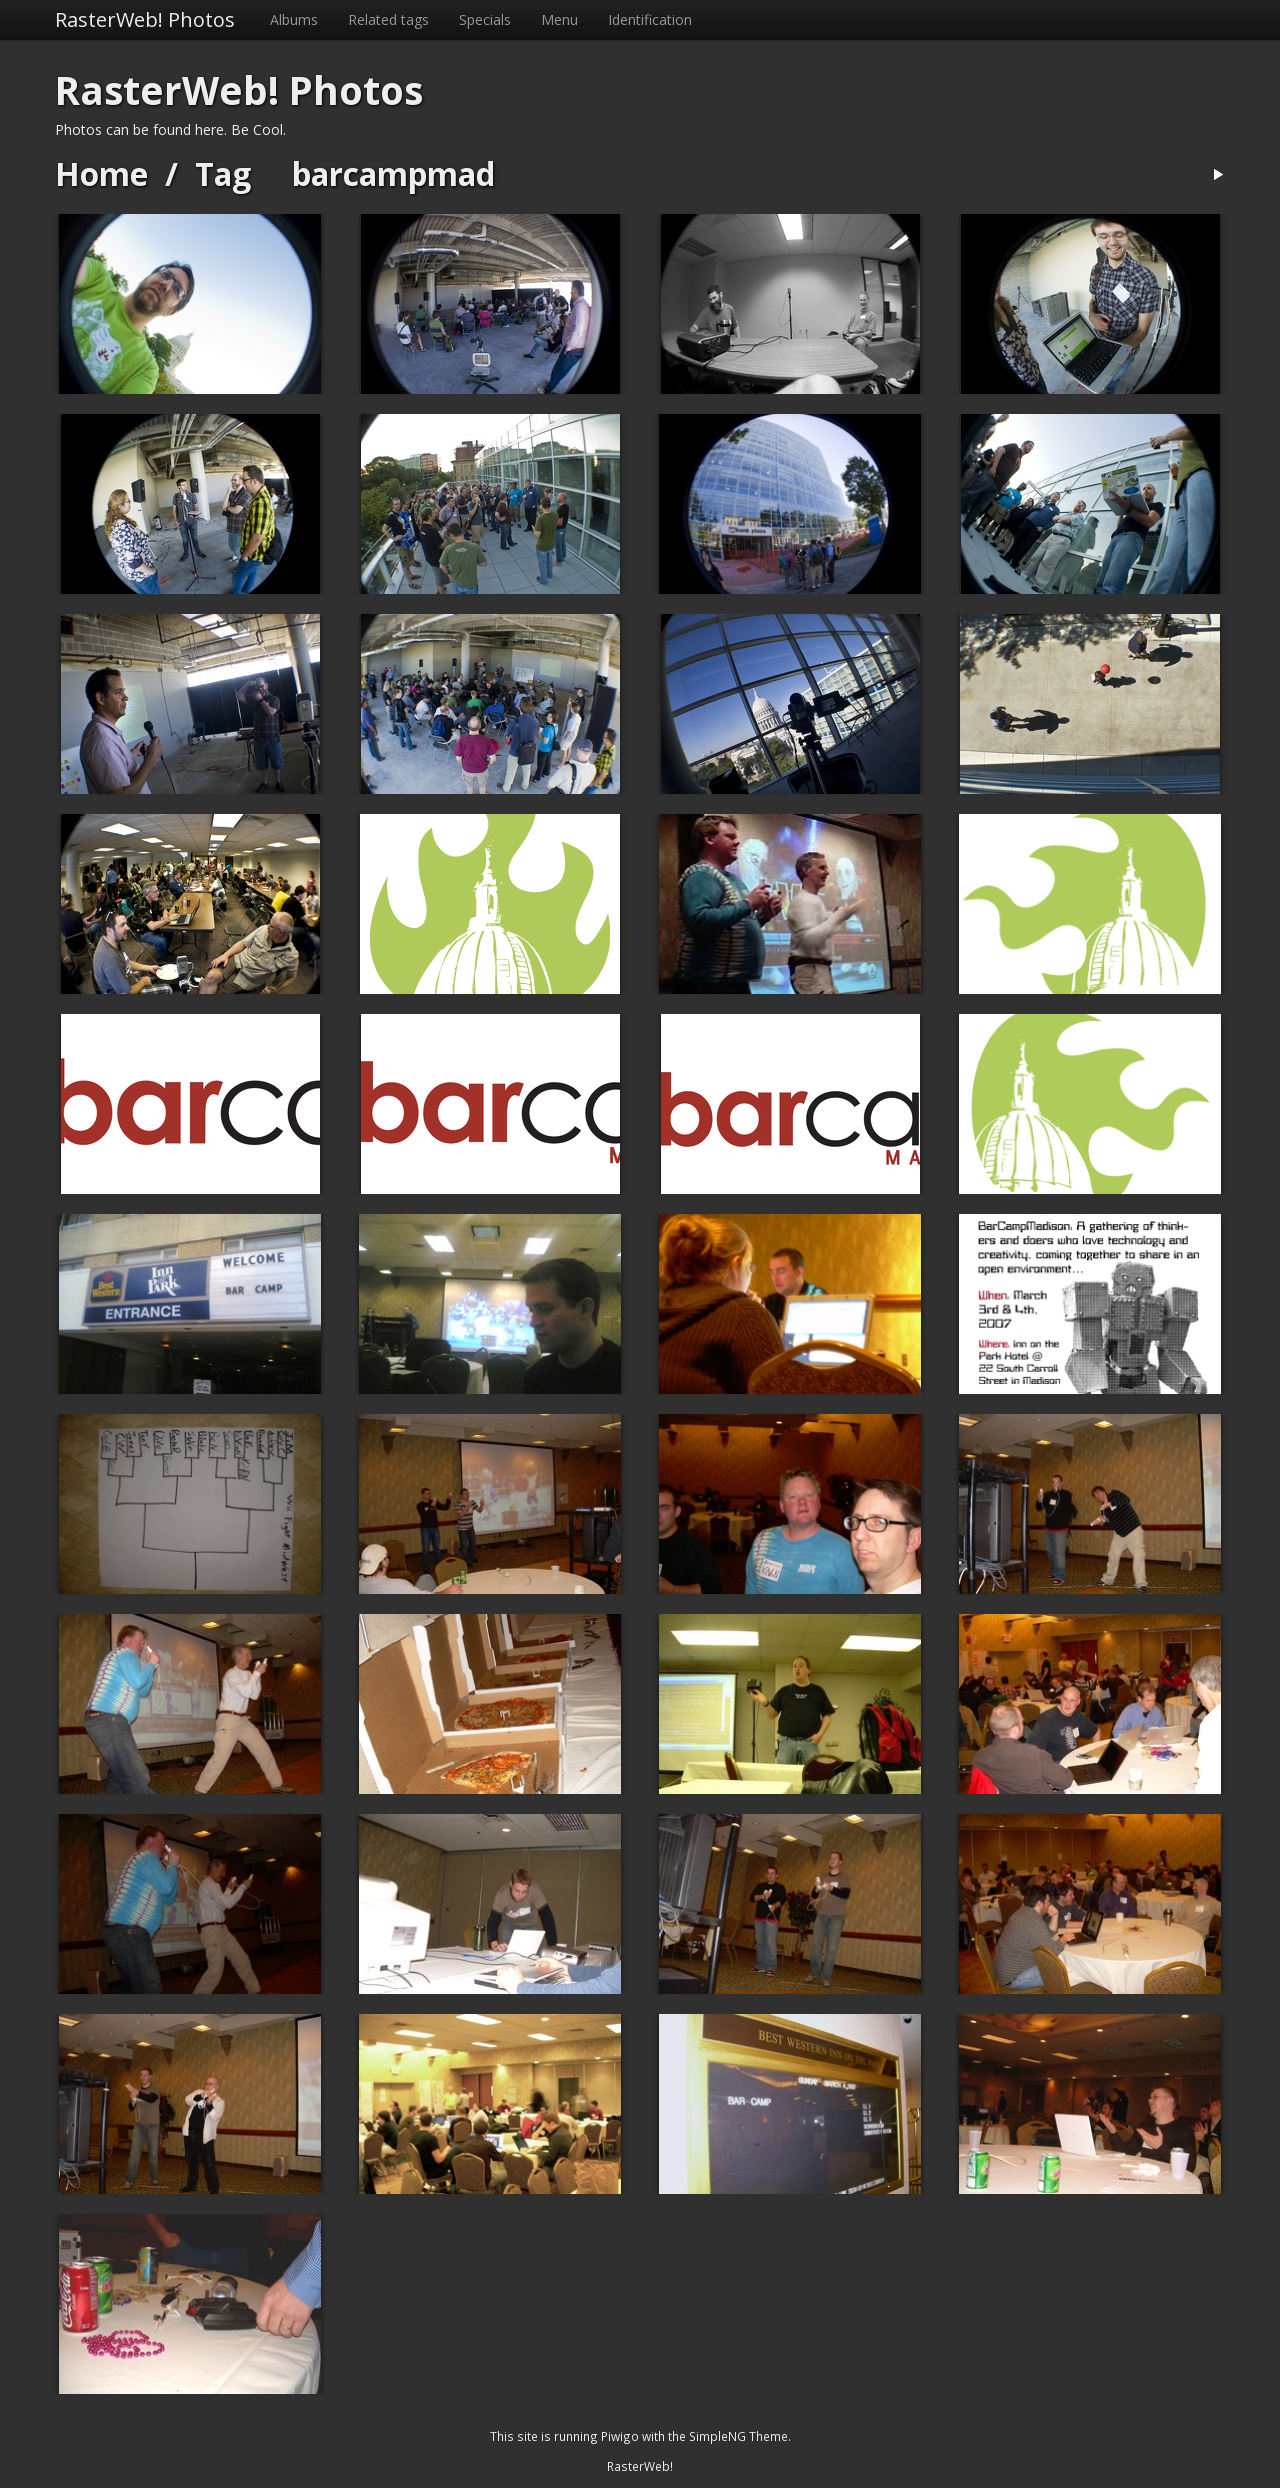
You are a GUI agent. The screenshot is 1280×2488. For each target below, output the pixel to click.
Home (101, 173)
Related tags (388, 19)
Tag (223, 173)
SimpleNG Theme (738, 2436)
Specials (485, 19)
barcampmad (393, 173)
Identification (650, 19)
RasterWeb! (640, 2466)
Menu (559, 19)
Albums (294, 19)
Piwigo (620, 2436)
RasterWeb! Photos (145, 19)
